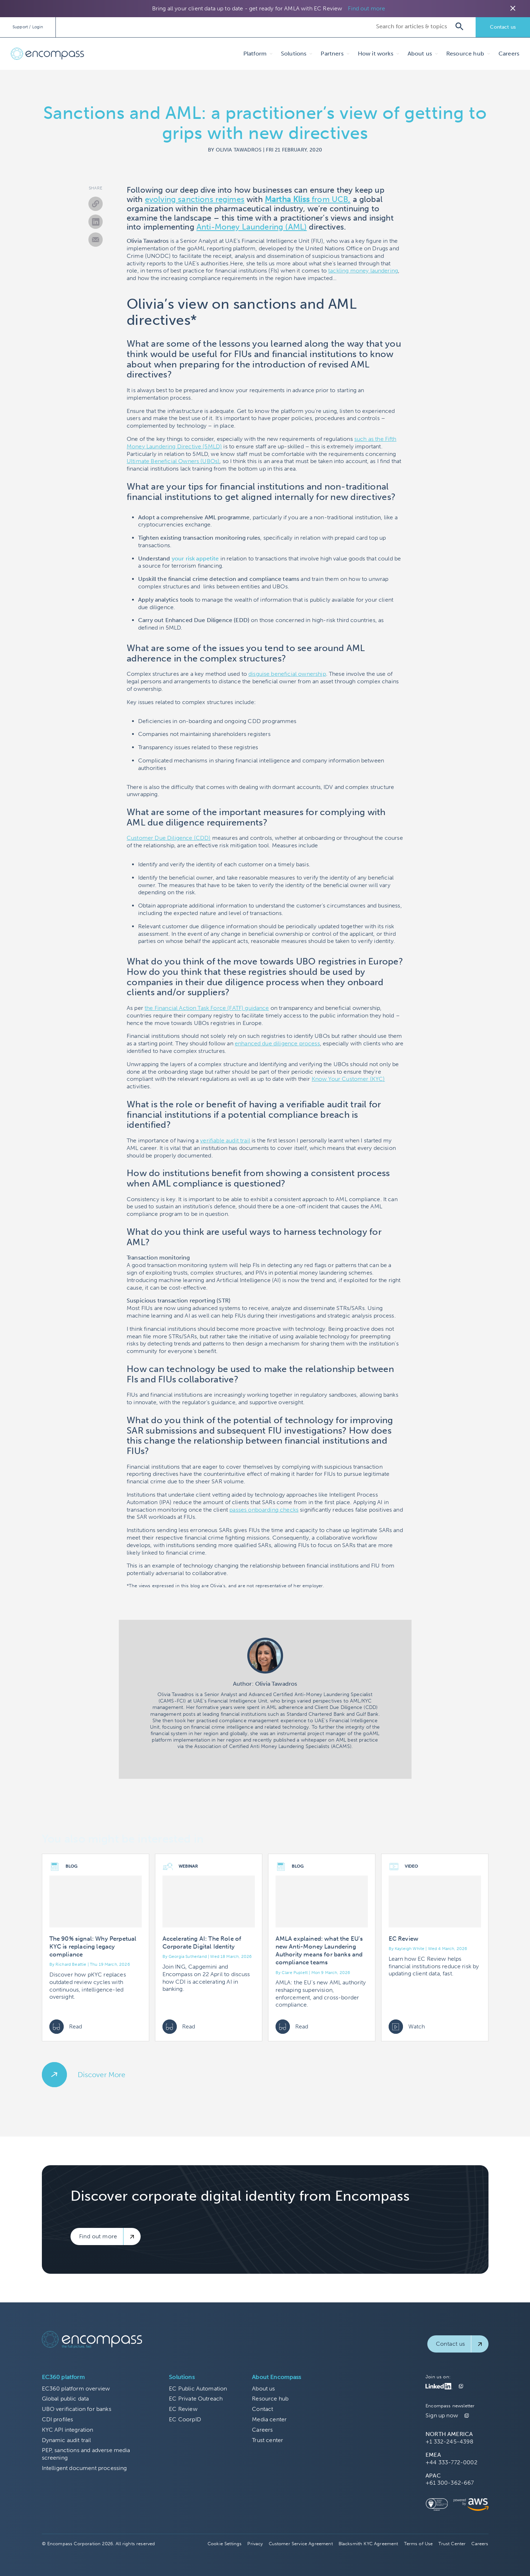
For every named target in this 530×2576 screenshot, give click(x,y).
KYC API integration (67, 2429)
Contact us (503, 27)
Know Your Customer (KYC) (348, 1078)
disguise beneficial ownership (287, 673)
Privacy (255, 2543)
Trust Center (452, 2543)
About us (263, 2388)
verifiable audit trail (225, 1140)
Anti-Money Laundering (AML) (251, 227)
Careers (509, 53)
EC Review (183, 2409)
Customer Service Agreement (301, 2543)
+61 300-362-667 (450, 2482)
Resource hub (270, 2398)
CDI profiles (57, 2419)
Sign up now (442, 2415)
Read (65, 2026)
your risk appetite (195, 558)
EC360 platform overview (76, 2388)
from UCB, (308, 199)
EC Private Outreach (196, 2398)
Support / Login (28, 26)
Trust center (267, 2440)
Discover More (102, 2074)
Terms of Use (418, 2543)
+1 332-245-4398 (449, 2441)
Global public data (65, 2398)
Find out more (366, 8)
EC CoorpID (185, 2419)
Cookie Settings (225, 2543)
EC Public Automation (198, 2388)
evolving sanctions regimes (194, 199)
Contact (262, 2409)
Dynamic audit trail (66, 2440)
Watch (407, 2026)
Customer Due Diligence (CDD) (168, 837)
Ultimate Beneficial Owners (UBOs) (173, 461)
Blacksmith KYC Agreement (368, 2543)
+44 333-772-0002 (451, 2462)
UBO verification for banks (76, 2409)
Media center (269, 2419)
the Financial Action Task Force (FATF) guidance (207, 1008)
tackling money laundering (363, 270)
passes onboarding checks (263, 1509)
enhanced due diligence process (277, 1043)
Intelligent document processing (84, 2468)
